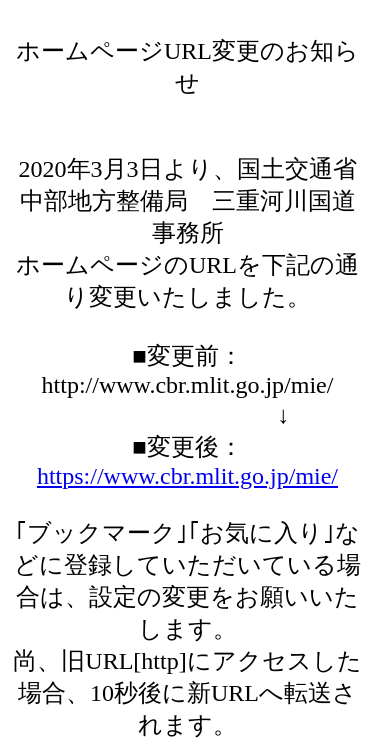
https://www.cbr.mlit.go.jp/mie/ (187, 476)
